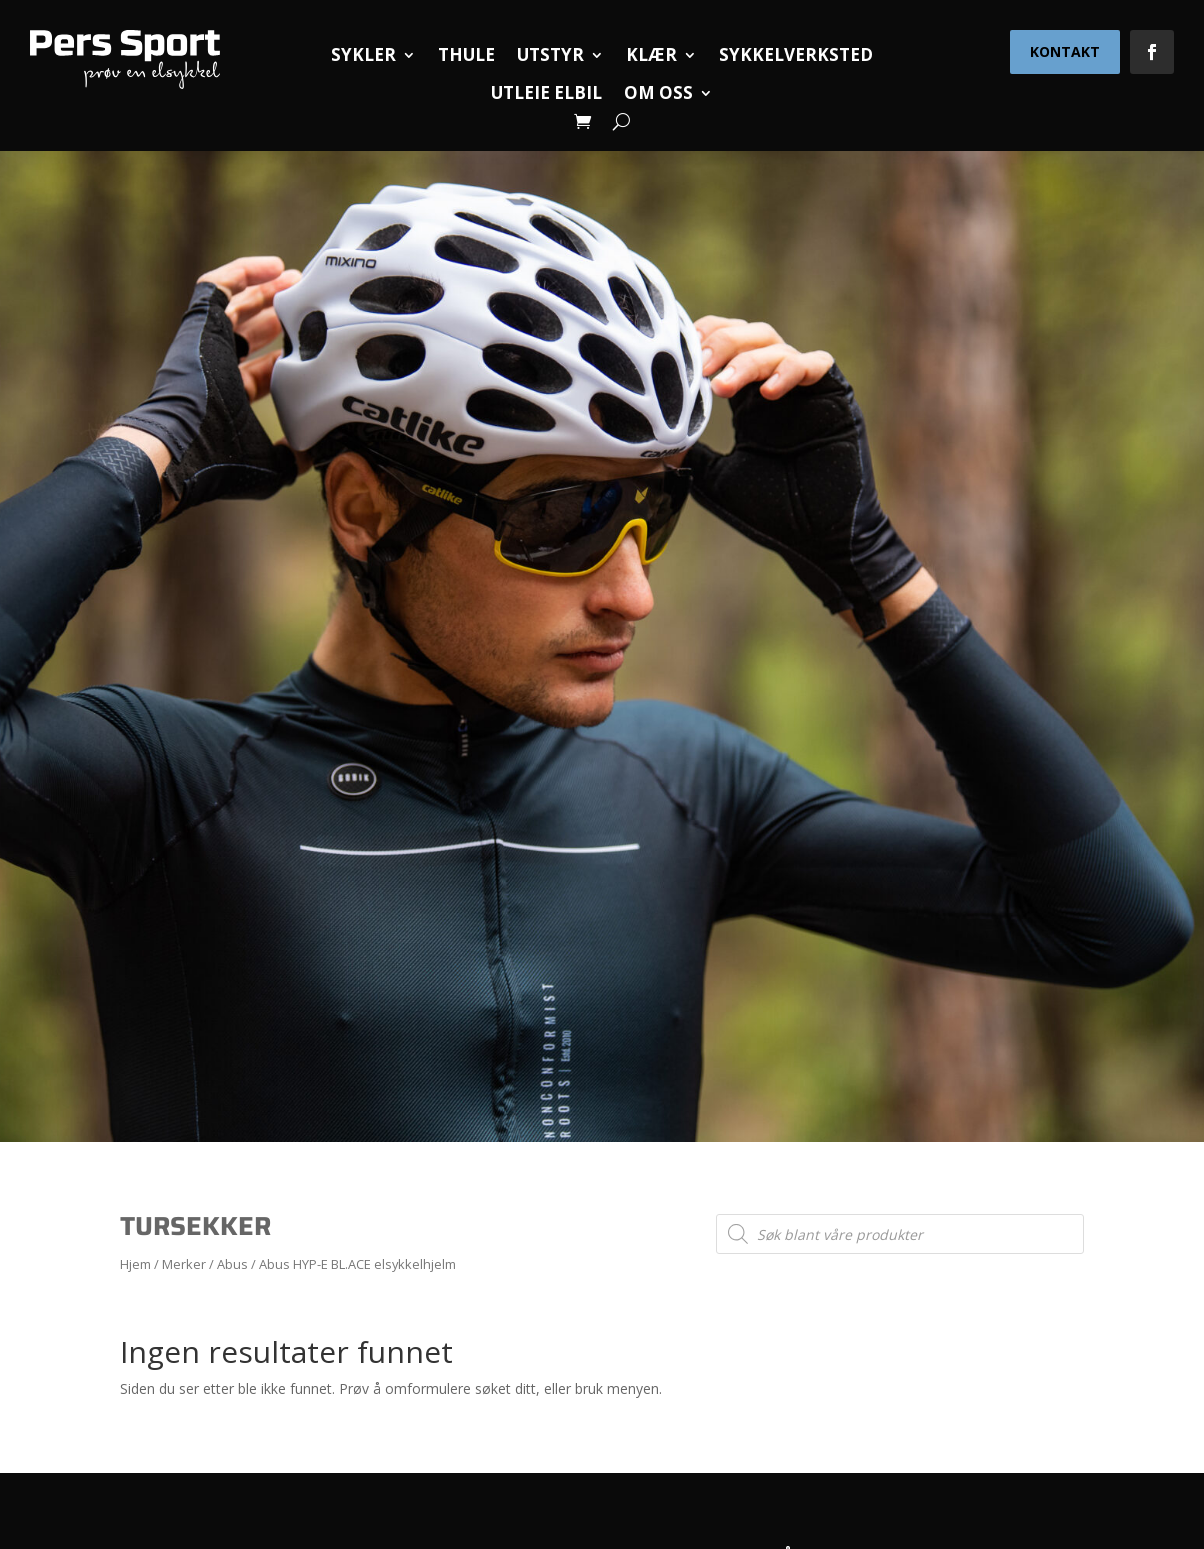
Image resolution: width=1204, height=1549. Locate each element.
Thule (466, 55)
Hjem (135, 1264)
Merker (184, 1264)
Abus (232, 1264)
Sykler (363, 55)
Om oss (658, 93)
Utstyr (550, 55)
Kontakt (1065, 51)
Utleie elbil (546, 93)
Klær (651, 55)
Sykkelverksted (796, 55)
